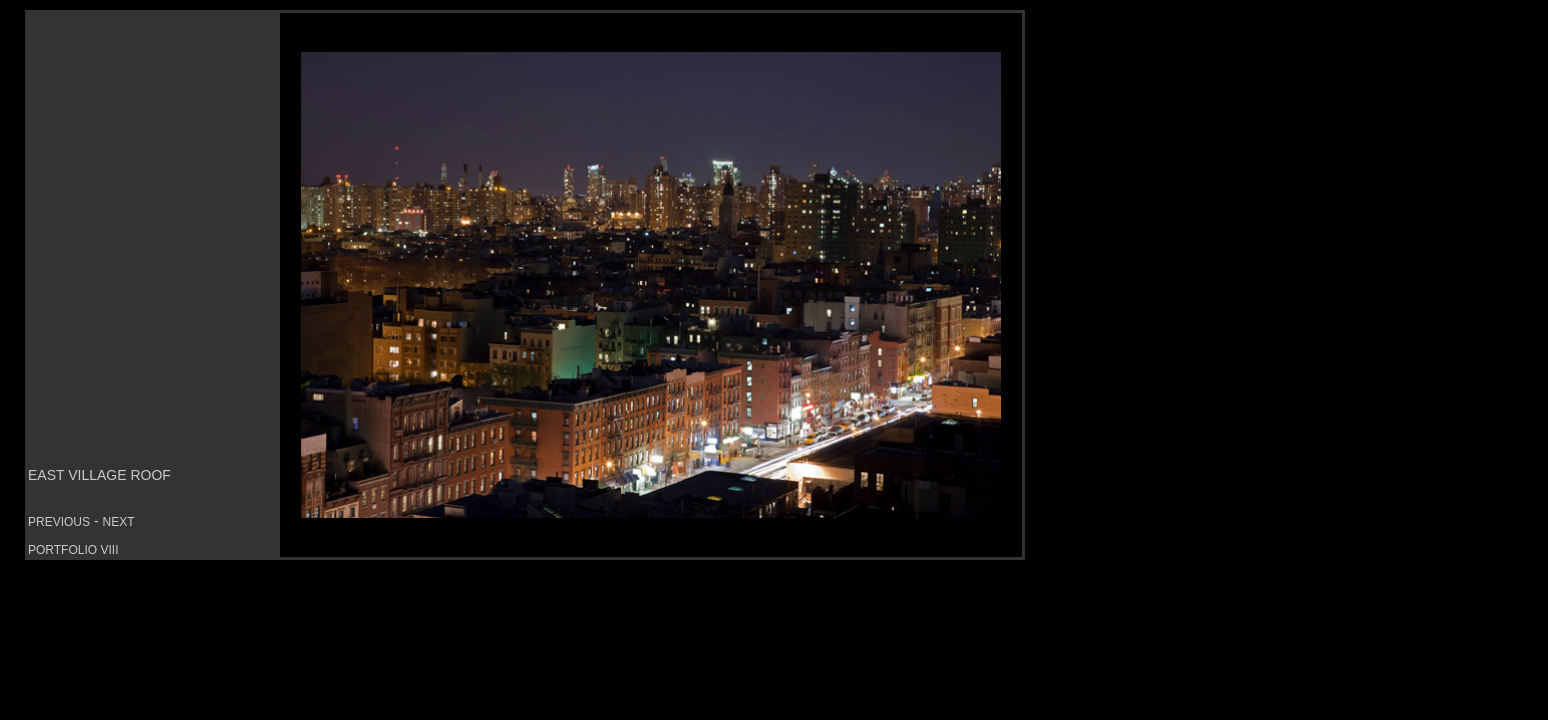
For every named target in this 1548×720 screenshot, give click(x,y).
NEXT (118, 522)
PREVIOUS (59, 522)
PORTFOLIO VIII (73, 550)
